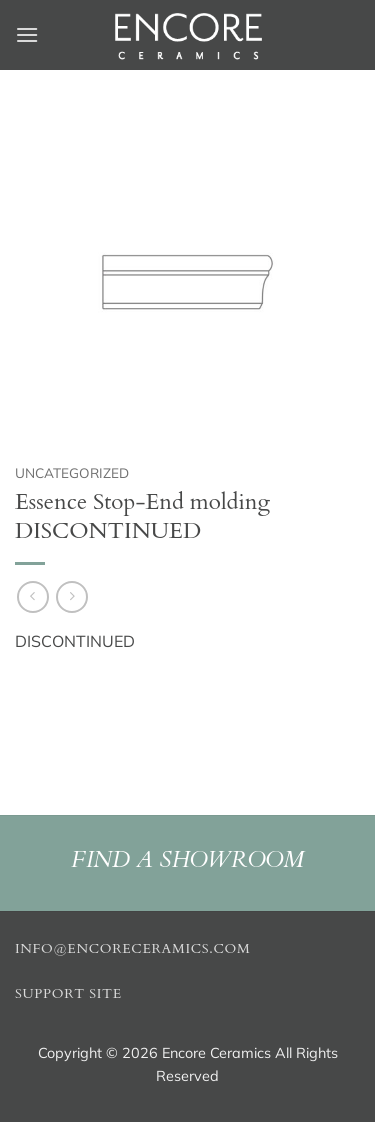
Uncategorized (72, 472)
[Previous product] (71, 596)
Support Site (68, 994)
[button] (27, 34)
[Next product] (32, 596)
